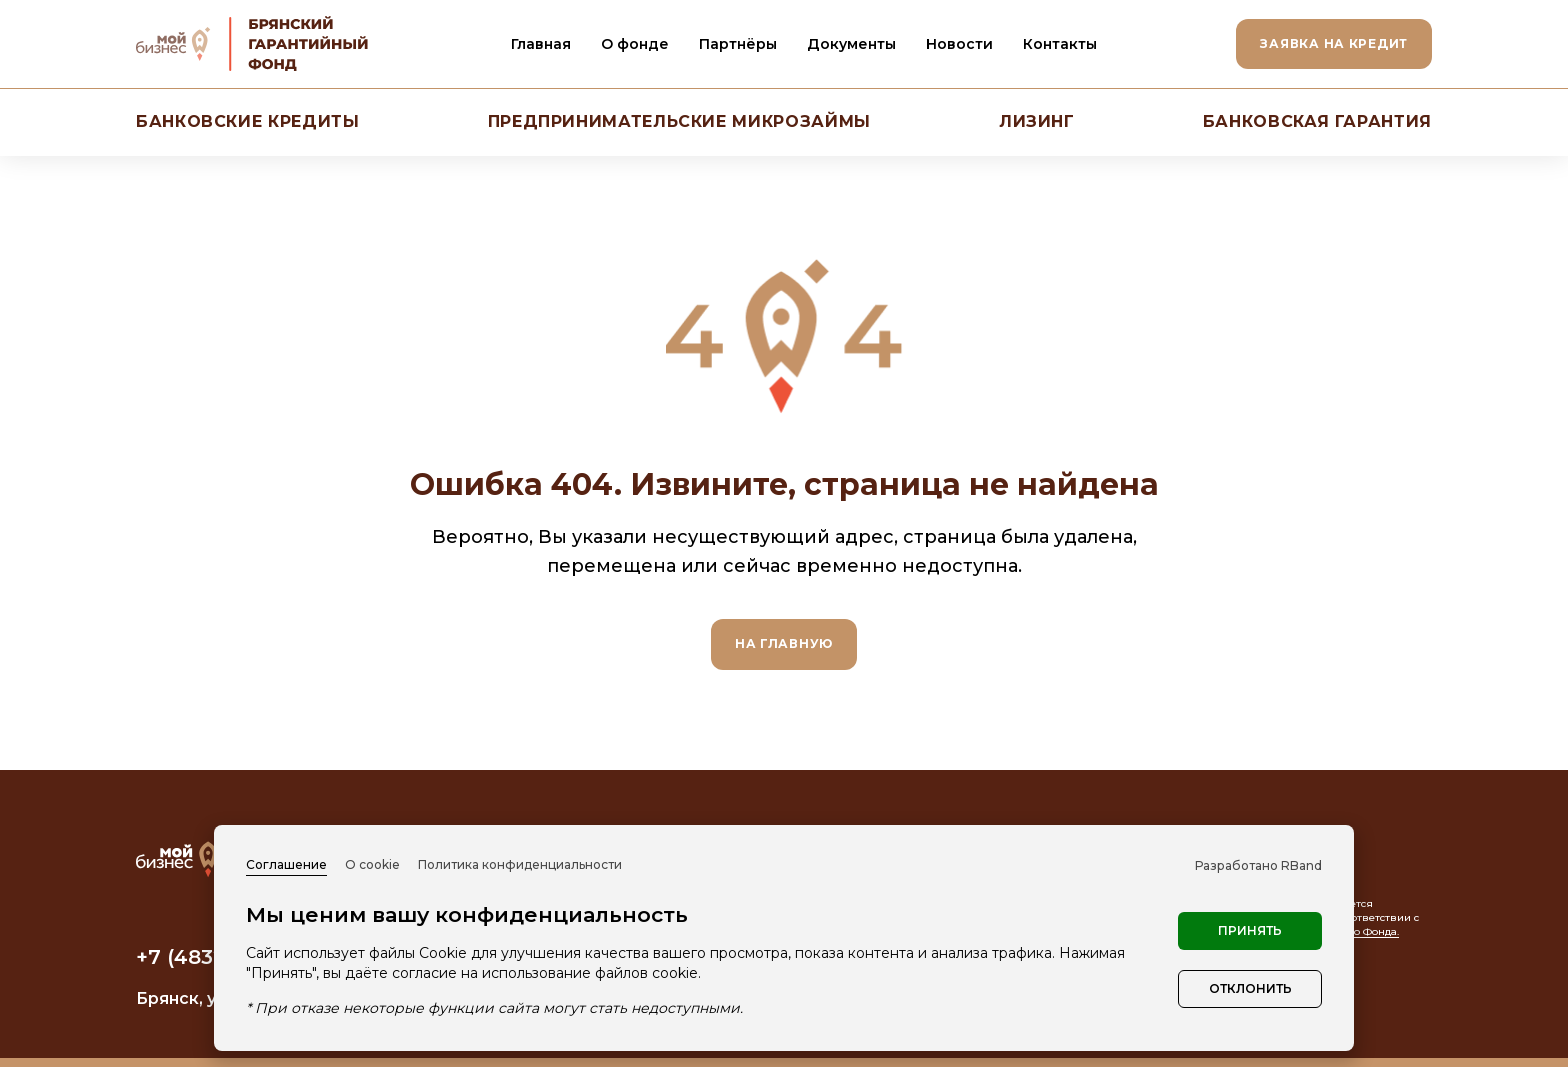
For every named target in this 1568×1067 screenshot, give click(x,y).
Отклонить (1250, 988)
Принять (1250, 930)
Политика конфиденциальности (520, 864)
